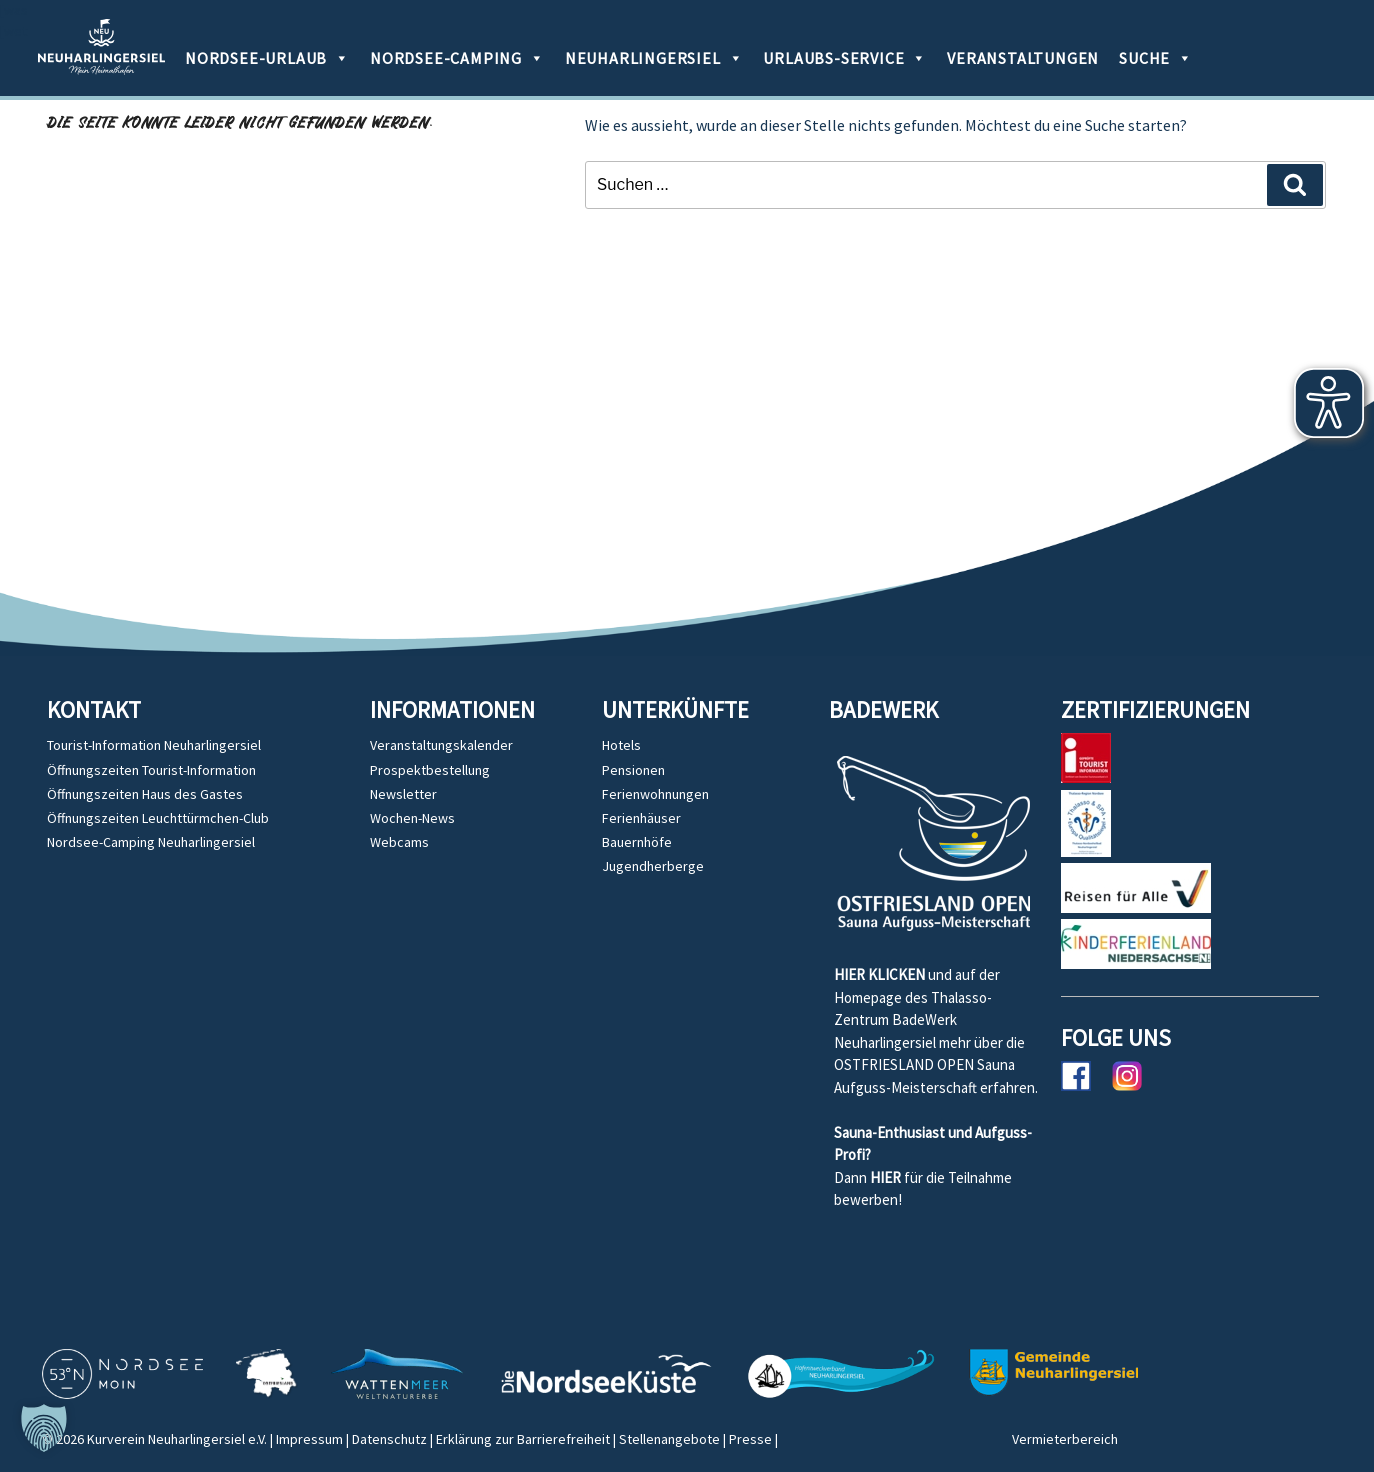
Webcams (399, 842)
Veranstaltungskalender (441, 745)
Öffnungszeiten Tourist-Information (151, 770)
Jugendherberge (653, 866)
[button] (44, 1428)
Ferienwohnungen (655, 794)
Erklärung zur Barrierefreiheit (523, 1439)
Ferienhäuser (641, 818)
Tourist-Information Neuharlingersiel (154, 745)
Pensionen (633, 770)
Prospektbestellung (430, 770)
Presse (750, 1439)
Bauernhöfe (637, 842)
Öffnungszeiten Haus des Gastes (145, 794)
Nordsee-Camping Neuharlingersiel (151, 842)
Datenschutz (389, 1439)
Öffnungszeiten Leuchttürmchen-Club (158, 818)
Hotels (621, 745)
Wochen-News (412, 818)
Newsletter (403, 794)
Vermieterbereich (1065, 1439)
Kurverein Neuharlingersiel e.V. (177, 1439)
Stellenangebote (669, 1439)
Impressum (309, 1439)
